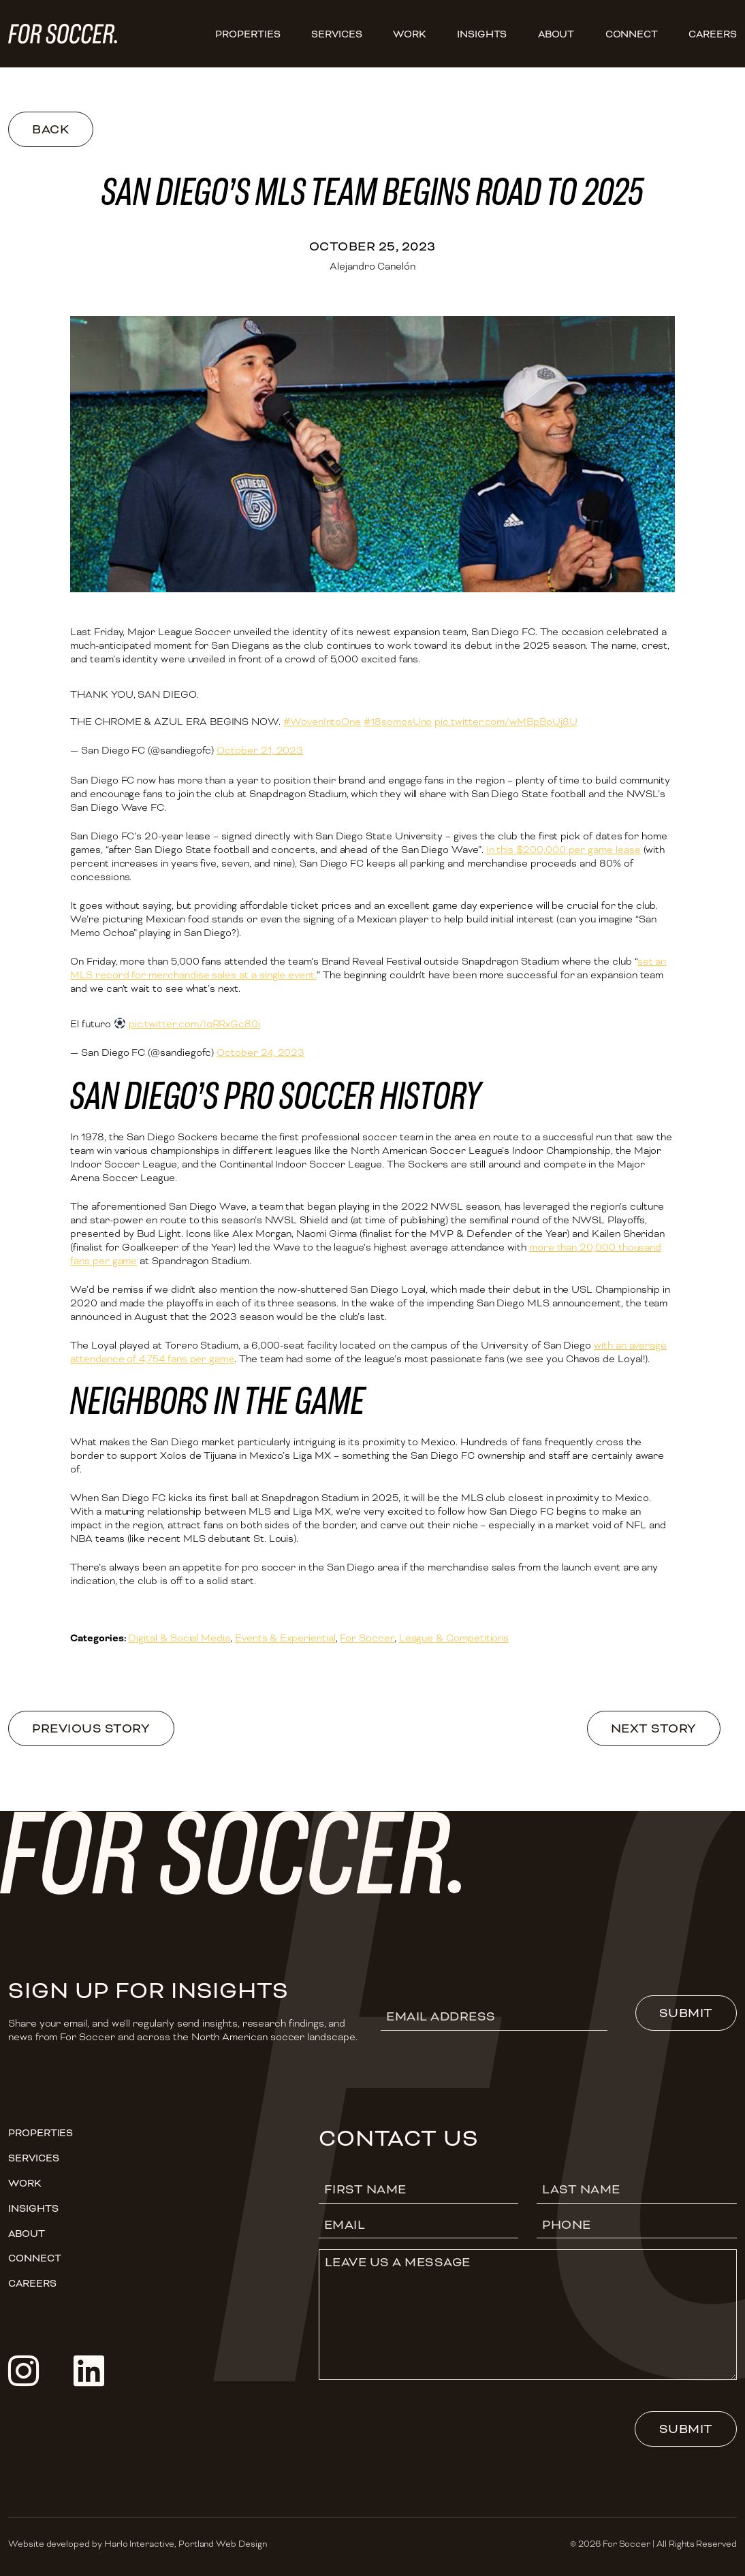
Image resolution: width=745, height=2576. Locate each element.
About (556, 34)
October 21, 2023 (260, 750)
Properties (247, 34)
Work (409, 34)
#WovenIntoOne (322, 721)
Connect (632, 34)
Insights (482, 34)
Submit (686, 2013)
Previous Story (91, 1728)
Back (50, 129)
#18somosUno (398, 721)
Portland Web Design (222, 2544)
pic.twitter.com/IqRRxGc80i (194, 1024)
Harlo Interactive (139, 2544)
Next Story (654, 1728)
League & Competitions (454, 1638)
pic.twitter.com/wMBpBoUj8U (505, 721)
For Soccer (367, 1638)
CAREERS (712, 34)
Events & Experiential (285, 1638)
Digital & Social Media (179, 1638)
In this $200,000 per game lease (563, 849)
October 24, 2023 (260, 1052)
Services (336, 34)
